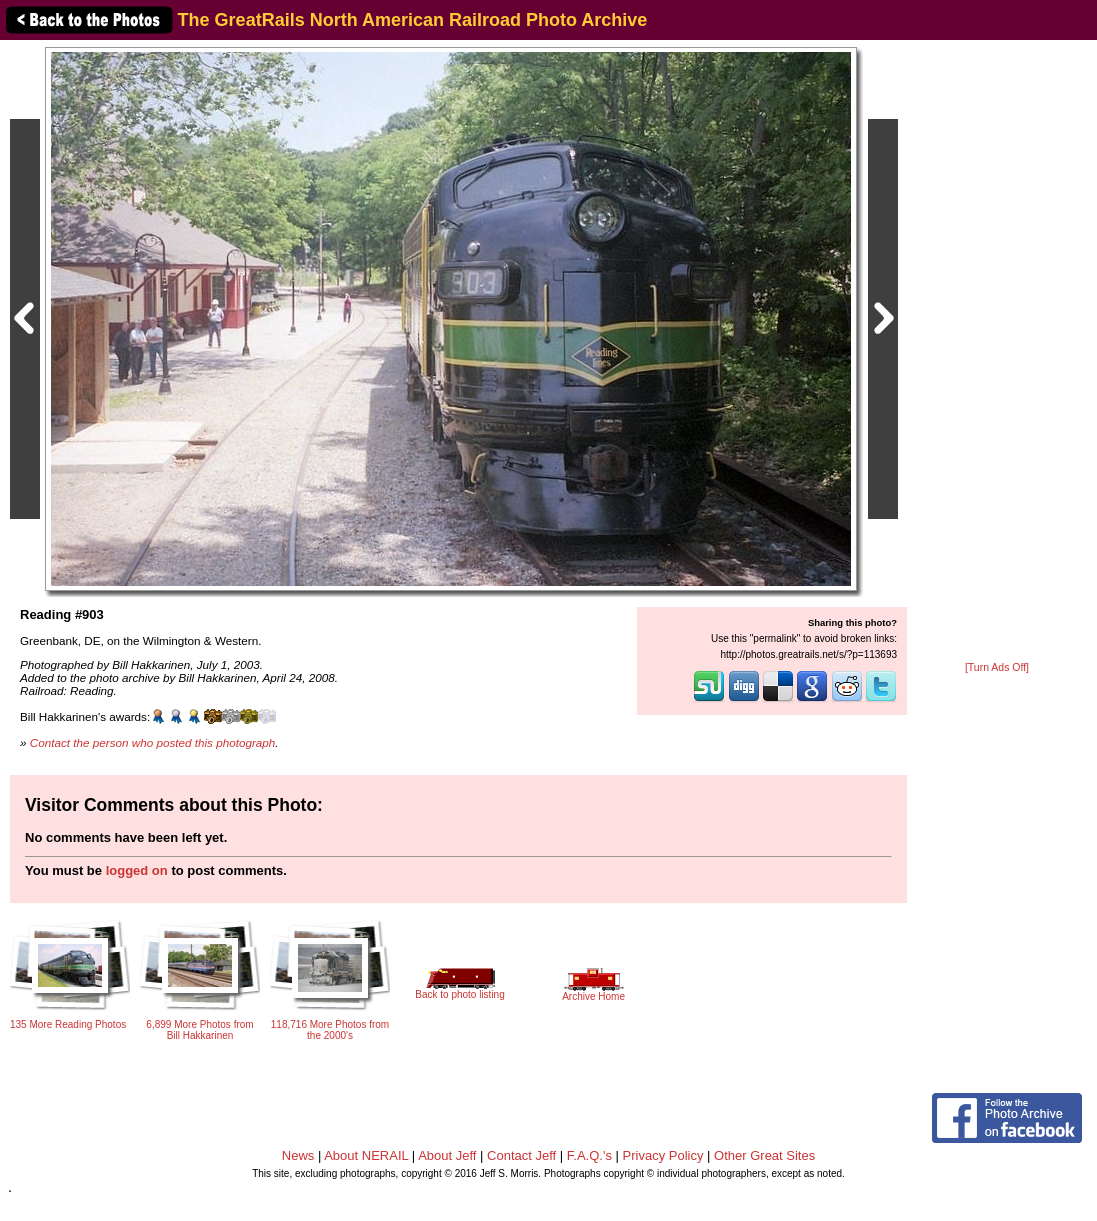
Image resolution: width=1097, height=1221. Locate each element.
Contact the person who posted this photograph (153, 742)
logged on (137, 870)
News (298, 1155)
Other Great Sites (764, 1155)
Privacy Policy (663, 1155)
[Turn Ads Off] (997, 667)
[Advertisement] (997, 352)
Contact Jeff (521, 1155)
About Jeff (447, 1155)
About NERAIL (366, 1155)
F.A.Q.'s (589, 1155)
